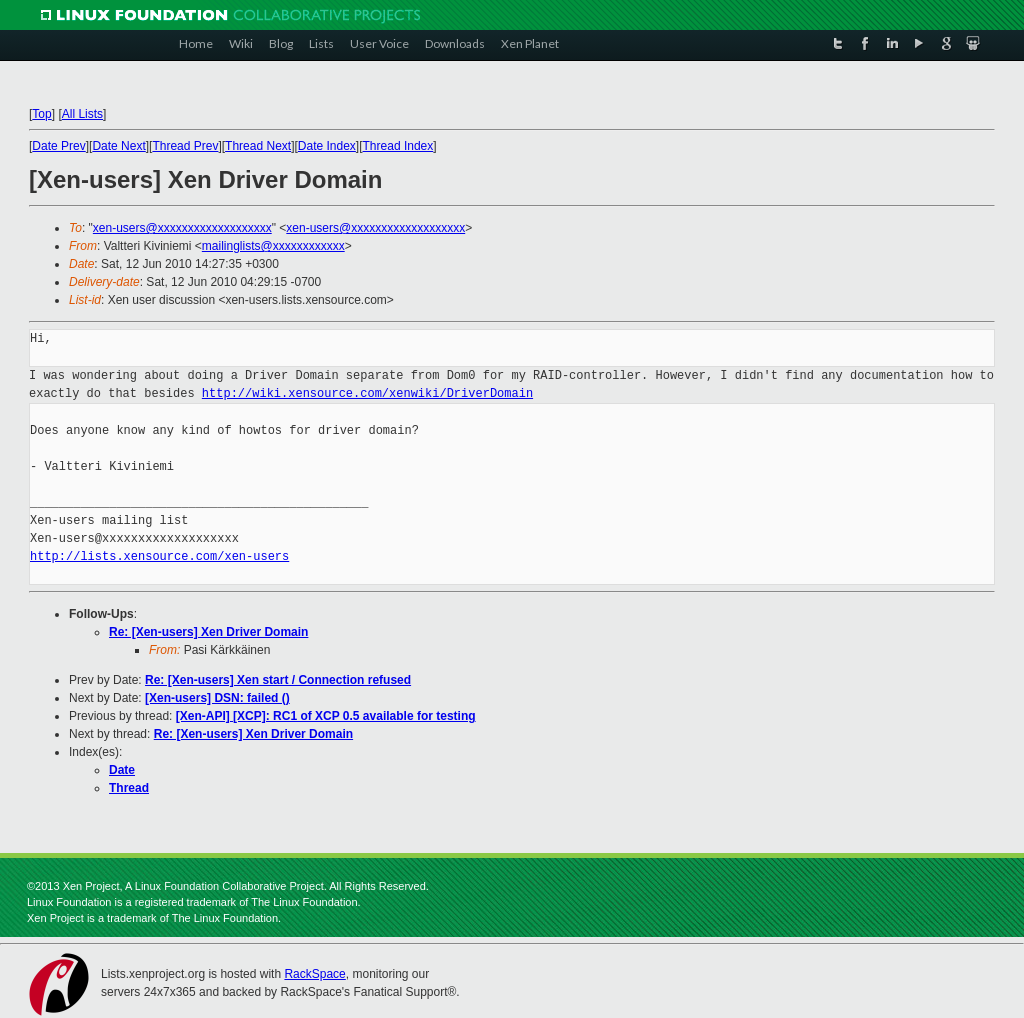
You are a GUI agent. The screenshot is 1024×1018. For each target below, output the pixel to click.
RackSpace (314, 974)
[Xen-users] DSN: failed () (217, 698)
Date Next (118, 146)
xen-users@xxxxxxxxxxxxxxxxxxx (182, 228)
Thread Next (258, 146)
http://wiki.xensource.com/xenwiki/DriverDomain (367, 393)
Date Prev (58, 146)
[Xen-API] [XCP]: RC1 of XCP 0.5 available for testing (326, 716)
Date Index (327, 146)
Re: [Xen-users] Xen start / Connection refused (278, 680)
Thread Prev (185, 146)
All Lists (82, 114)
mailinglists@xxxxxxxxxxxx (273, 246)
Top (41, 114)
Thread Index (398, 146)
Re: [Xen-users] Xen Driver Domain (208, 632)
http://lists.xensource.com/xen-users (159, 556)
